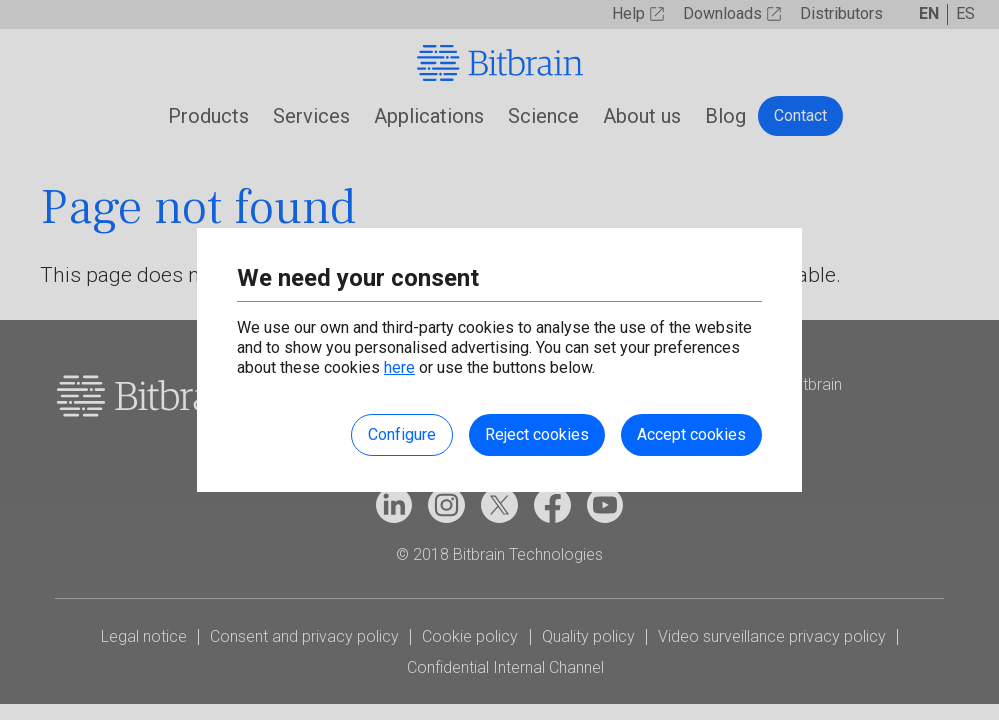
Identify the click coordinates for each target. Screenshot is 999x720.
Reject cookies (537, 434)
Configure (402, 434)
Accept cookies (691, 434)
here (399, 367)
